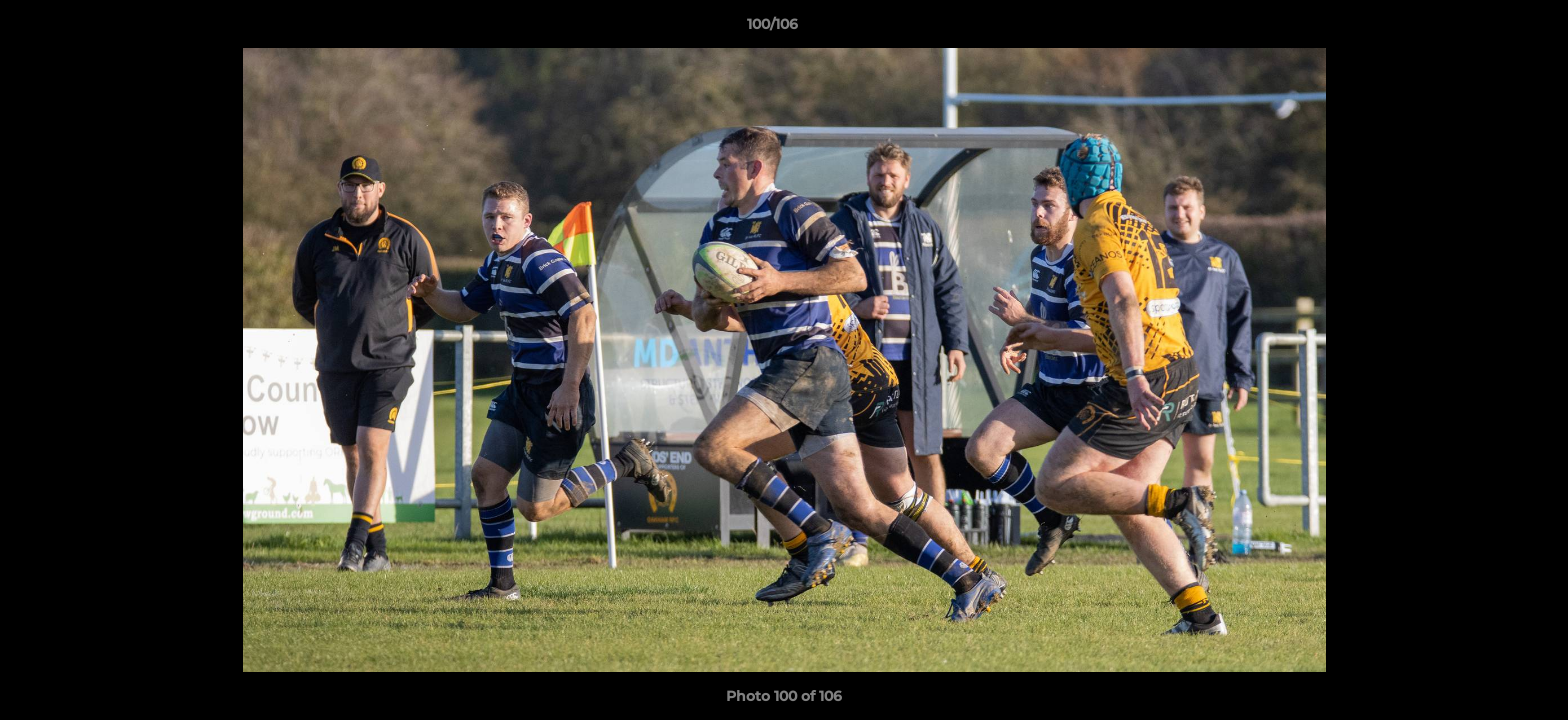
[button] (1484, 29)
